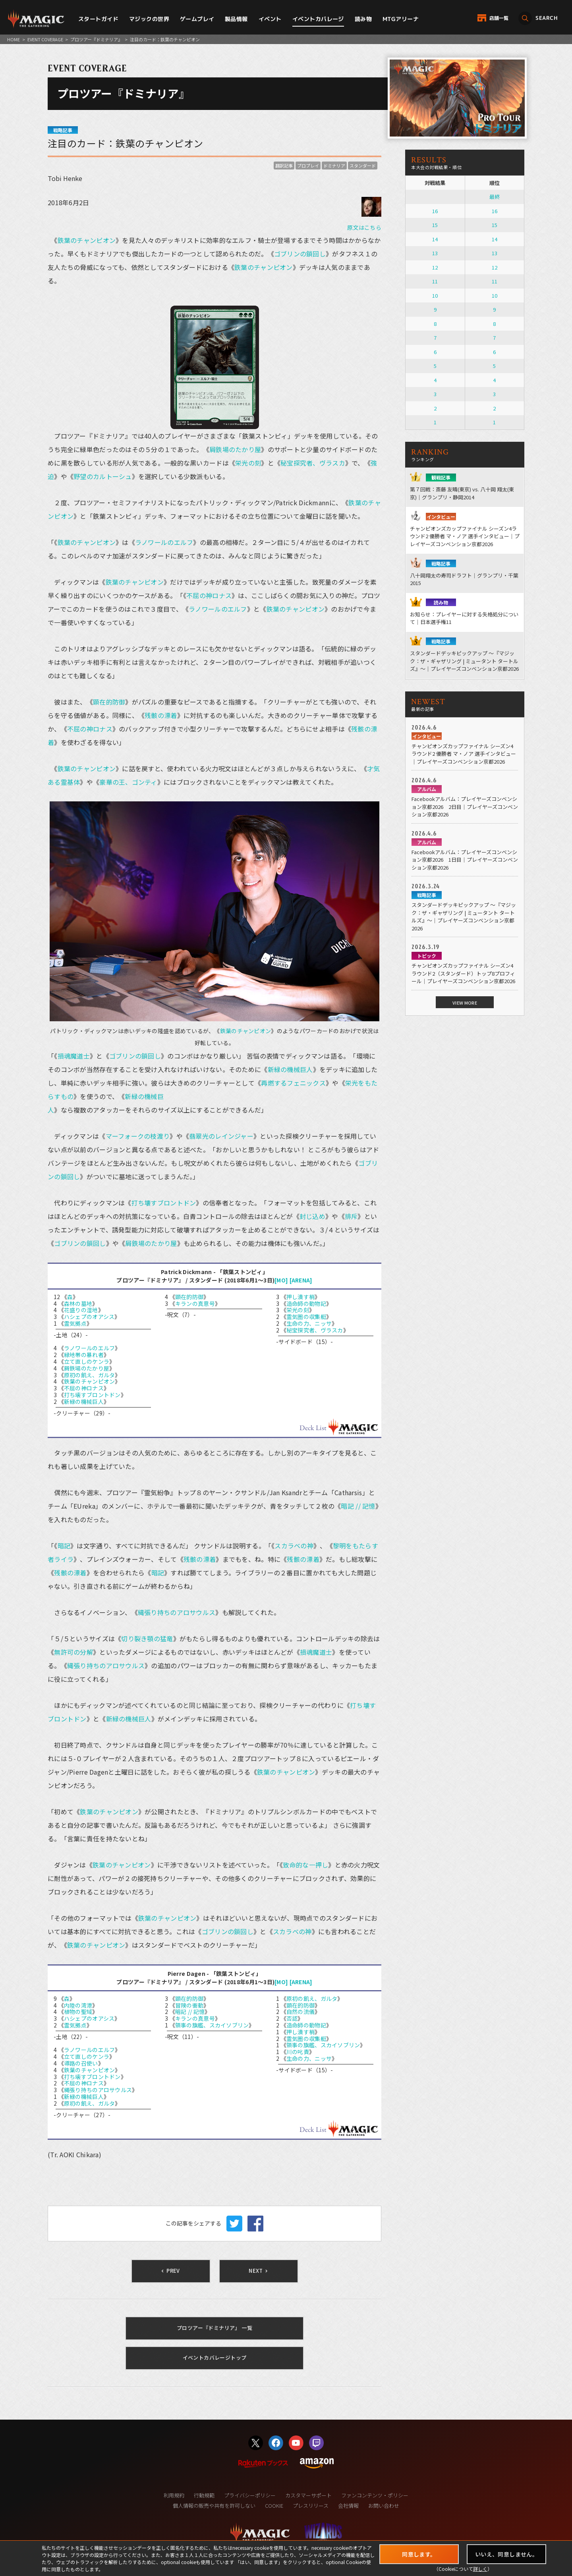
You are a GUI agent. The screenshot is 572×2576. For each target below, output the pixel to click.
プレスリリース (311, 2505)
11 (435, 281)
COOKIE (274, 2505)
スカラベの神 (293, 1545)
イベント (270, 19)
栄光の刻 (248, 463)
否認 (292, 2018)
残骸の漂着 (161, 715)
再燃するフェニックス (293, 1083)
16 (435, 211)
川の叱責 (297, 2052)
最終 (494, 196)
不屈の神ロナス (209, 595)
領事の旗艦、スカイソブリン (212, 2025)
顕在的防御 (109, 702)
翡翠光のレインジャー (221, 1136)
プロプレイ (308, 165)
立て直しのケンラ (86, 1361)
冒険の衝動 (189, 2005)
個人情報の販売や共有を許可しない (214, 2505)
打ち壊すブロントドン (163, 1202)
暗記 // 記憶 (358, 1506)
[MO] (281, 1280)
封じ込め (312, 1216)
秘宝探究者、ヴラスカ (312, 463)
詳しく (480, 2568)
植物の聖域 (78, 2012)
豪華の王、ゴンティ (128, 782)
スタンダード (363, 165)
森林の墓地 (78, 1303)
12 (435, 267)
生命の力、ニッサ (309, 1323)
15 (435, 225)
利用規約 (174, 2495)
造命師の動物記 (306, 1303)
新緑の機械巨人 (290, 1069)
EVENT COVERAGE (45, 39)
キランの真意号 (195, 1303)
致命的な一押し (305, 1864)
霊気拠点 (75, 1323)
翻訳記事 (284, 165)
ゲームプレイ (197, 19)
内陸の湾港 (78, 2005)
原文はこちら (364, 227)
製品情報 (236, 19)
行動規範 (204, 2495)
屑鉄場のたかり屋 (235, 449)
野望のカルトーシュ (102, 476)
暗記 (64, 1545)
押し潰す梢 (300, 1297)
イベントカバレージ (318, 19)
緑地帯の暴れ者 (84, 1355)
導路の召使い (81, 2063)
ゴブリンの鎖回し (300, 253)
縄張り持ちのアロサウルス (176, 1612)
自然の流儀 (300, 2012)
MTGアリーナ (401, 19)
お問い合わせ (383, 2505)
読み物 (363, 19)
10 (435, 295)
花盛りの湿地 (81, 1310)
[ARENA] (301, 1280)
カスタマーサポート (308, 2495)
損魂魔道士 (74, 1056)
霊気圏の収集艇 (306, 1317)
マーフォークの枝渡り (138, 1136)
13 (435, 253)
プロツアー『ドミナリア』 (96, 39)
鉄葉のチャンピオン (87, 240)
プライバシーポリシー (250, 2495)
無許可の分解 (73, 1652)
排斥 (351, 1216)
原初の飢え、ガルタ (89, 1375)
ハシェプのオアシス (89, 1317)
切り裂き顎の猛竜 (147, 1638)
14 (435, 239)
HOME (13, 39)
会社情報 (348, 2505)
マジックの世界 (149, 19)
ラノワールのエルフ (164, 542)
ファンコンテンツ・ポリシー (374, 2495)
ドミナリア (334, 165)
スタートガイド (98, 19)
